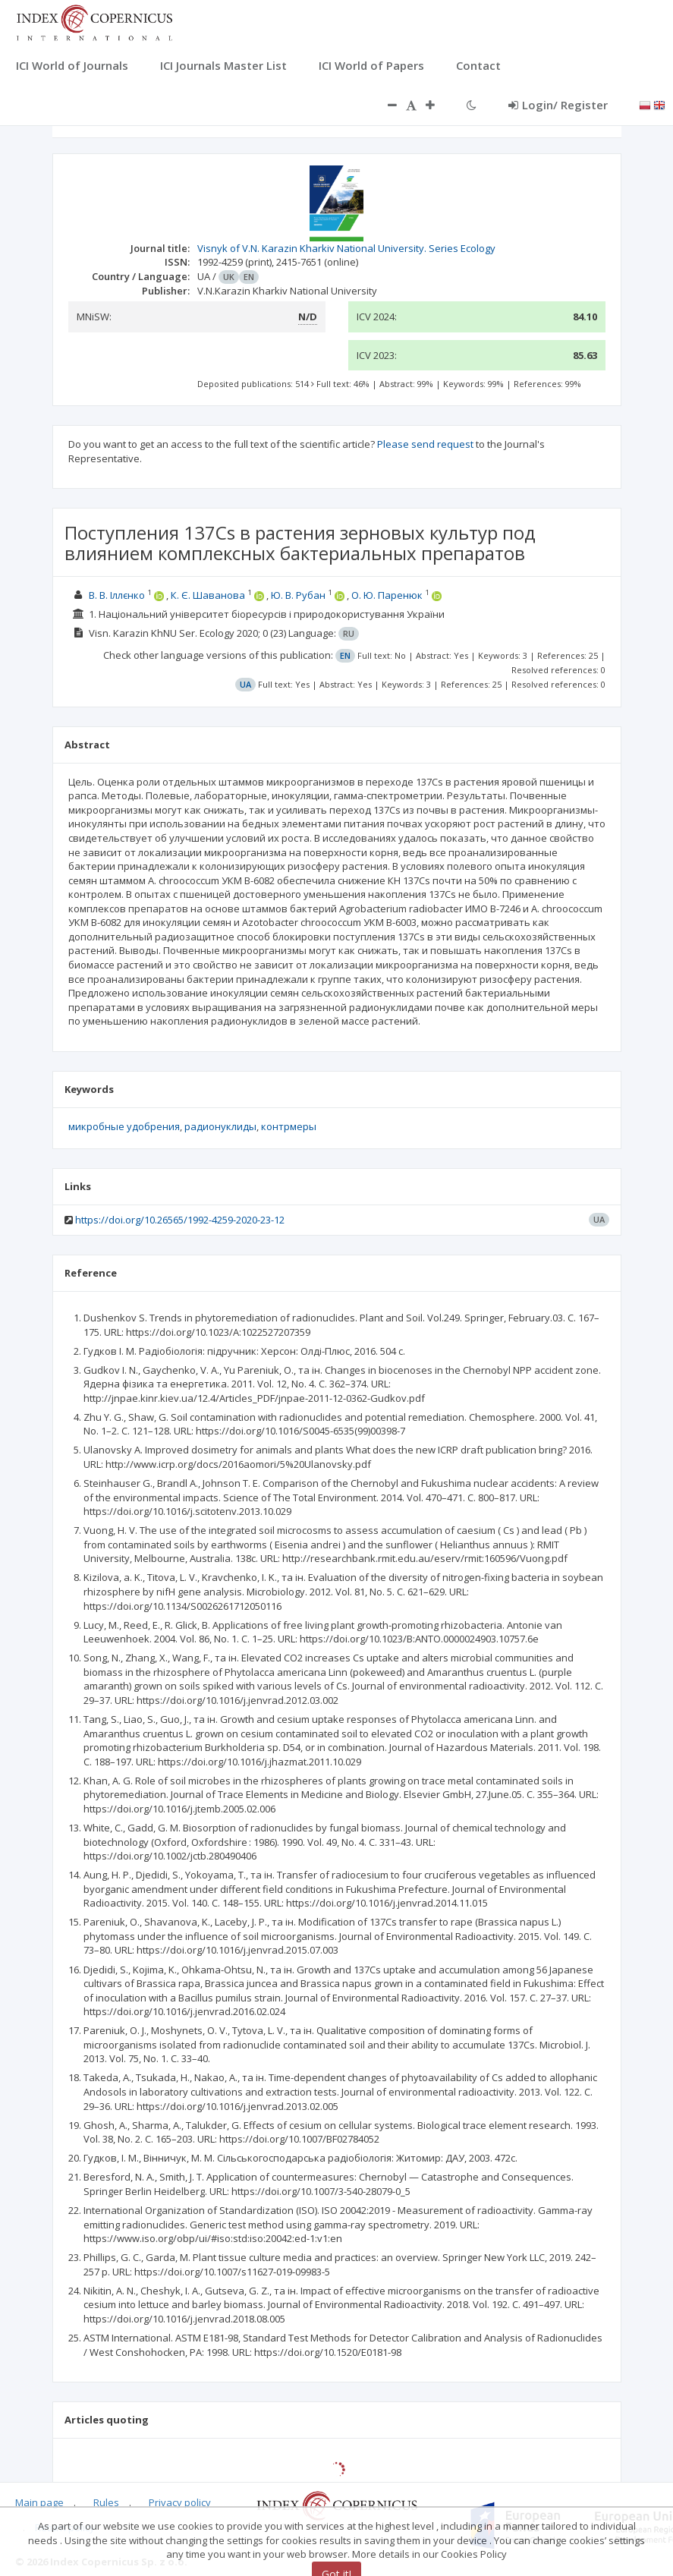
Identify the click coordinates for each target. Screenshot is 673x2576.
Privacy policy (180, 2502)
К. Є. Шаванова (208, 595)
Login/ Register (558, 104)
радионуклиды (220, 1126)
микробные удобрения (124, 1126)
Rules (106, 2502)
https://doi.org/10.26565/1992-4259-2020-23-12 (180, 1220)
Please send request (425, 444)
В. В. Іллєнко (117, 595)
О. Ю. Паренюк (387, 595)
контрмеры (288, 1126)
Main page (39, 2502)
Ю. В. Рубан (298, 595)
